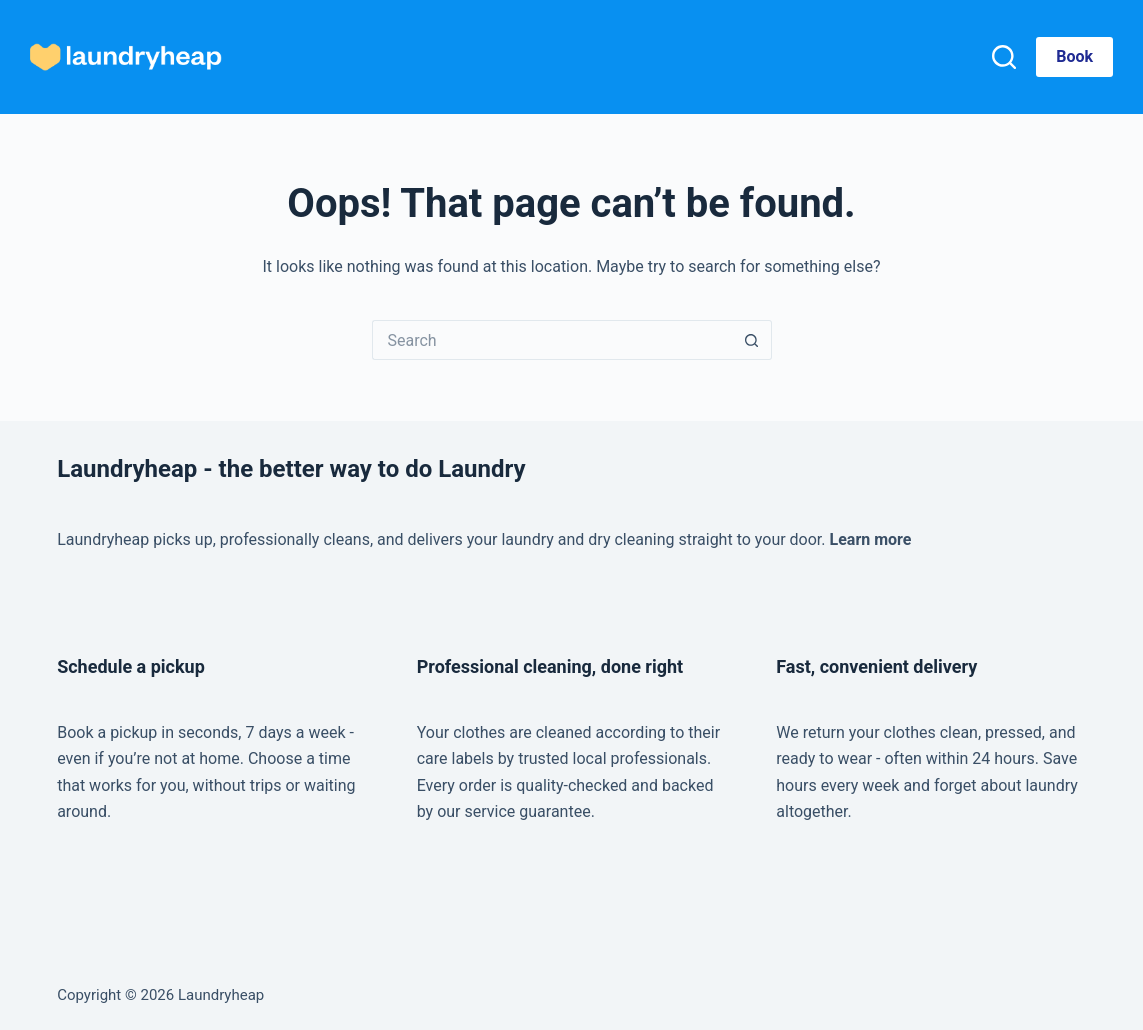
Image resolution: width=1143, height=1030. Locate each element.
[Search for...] (552, 340)
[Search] (1004, 57)
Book (1074, 56)
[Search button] (752, 340)
